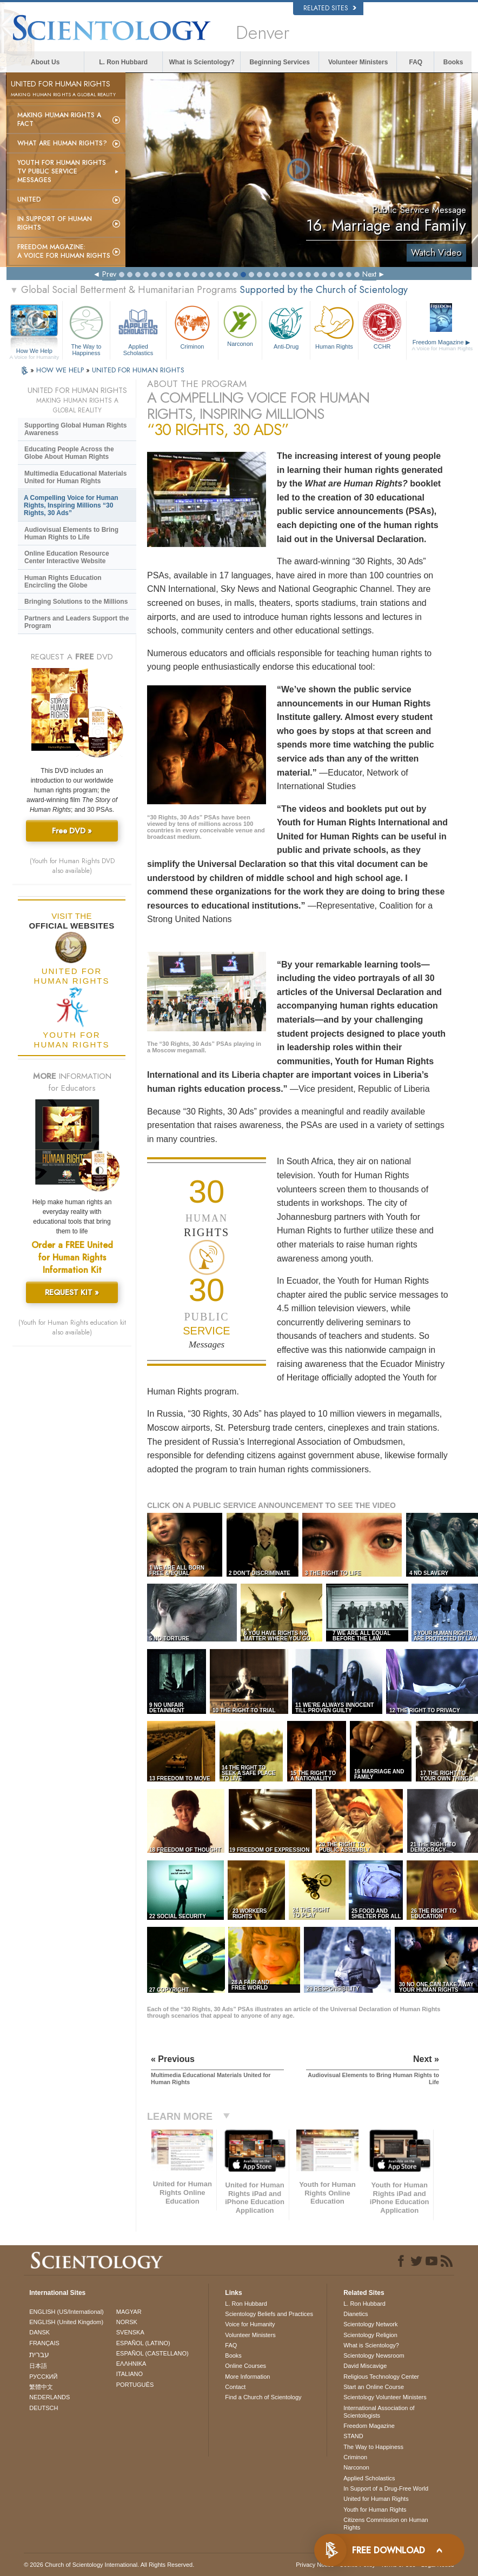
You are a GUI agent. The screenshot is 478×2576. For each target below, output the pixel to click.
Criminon (192, 326)
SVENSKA (130, 2332)
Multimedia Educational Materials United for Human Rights (75, 477)
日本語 (38, 2366)
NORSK (126, 2322)
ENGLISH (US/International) (66, 2311)
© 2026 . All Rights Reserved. (109, 2564)
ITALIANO (129, 2374)
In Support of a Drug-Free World (385, 2488)
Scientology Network (370, 2324)
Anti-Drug (286, 326)
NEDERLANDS (49, 2397)
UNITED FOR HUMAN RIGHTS (138, 370)
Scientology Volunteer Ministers (384, 2397)
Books (453, 62)
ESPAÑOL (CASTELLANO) (152, 2353)
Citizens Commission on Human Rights (385, 2524)
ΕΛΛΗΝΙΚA (131, 2363)
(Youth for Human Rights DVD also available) (72, 866)
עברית (39, 2354)
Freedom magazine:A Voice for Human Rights (63, 251)
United (29, 199)
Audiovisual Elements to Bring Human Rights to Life (71, 533)
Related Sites (329, 8)
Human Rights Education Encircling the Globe (63, 581)
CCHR (382, 326)
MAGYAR (129, 2311)
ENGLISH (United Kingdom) (66, 2322)
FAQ (415, 62)
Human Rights (334, 326)
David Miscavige (365, 2366)
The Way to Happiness (86, 329)
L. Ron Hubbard (123, 62)
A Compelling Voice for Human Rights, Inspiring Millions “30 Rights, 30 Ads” (71, 505)
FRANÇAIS (44, 2343)
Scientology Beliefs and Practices (269, 2314)
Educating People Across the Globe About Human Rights (69, 453)
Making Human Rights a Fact (59, 119)
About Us (45, 62)
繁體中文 (41, 2387)
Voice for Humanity (250, 2324)
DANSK (39, 2332)
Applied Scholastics (138, 329)
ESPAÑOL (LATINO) (143, 2343)
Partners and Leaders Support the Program (76, 622)
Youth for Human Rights (374, 2509)
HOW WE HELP (61, 370)
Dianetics (355, 2314)
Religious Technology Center (381, 2376)
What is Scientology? (202, 62)
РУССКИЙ (43, 2376)
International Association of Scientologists (378, 2412)
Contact (235, 2387)
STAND (353, 2436)
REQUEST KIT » (72, 1292)
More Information (247, 2376)
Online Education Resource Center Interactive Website (66, 557)
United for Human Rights (375, 2498)
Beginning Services (279, 62)
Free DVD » (72, 830)
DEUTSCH (43, 2408)
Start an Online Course (373, 2387)
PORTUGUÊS (135, 2384)
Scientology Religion (370, 2335)
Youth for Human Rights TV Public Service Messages (61, 171)
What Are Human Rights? (62, 143)
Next (369, 274)
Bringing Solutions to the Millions (76, 601)
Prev (109, 274)
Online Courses (245, 2366)
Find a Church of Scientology (263, 2397)
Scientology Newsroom (373, 2355)
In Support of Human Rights (54, 223)
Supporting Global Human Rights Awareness (75, 429)
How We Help (34, 351)
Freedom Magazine (442, 345)
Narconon (240, 325)
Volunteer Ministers (358, 62)
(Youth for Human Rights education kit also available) (72, 1327)
